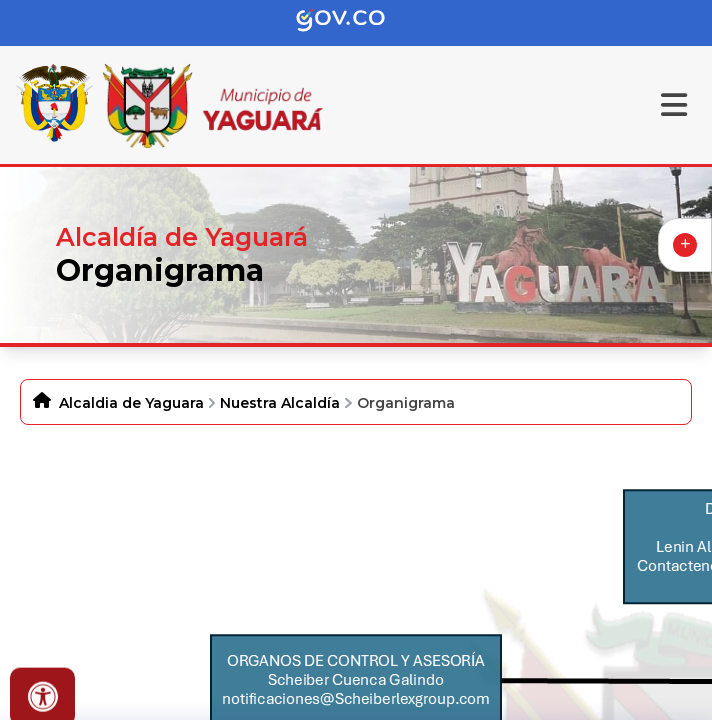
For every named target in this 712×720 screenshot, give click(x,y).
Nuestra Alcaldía (280, 403)
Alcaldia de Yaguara (131, 403)
